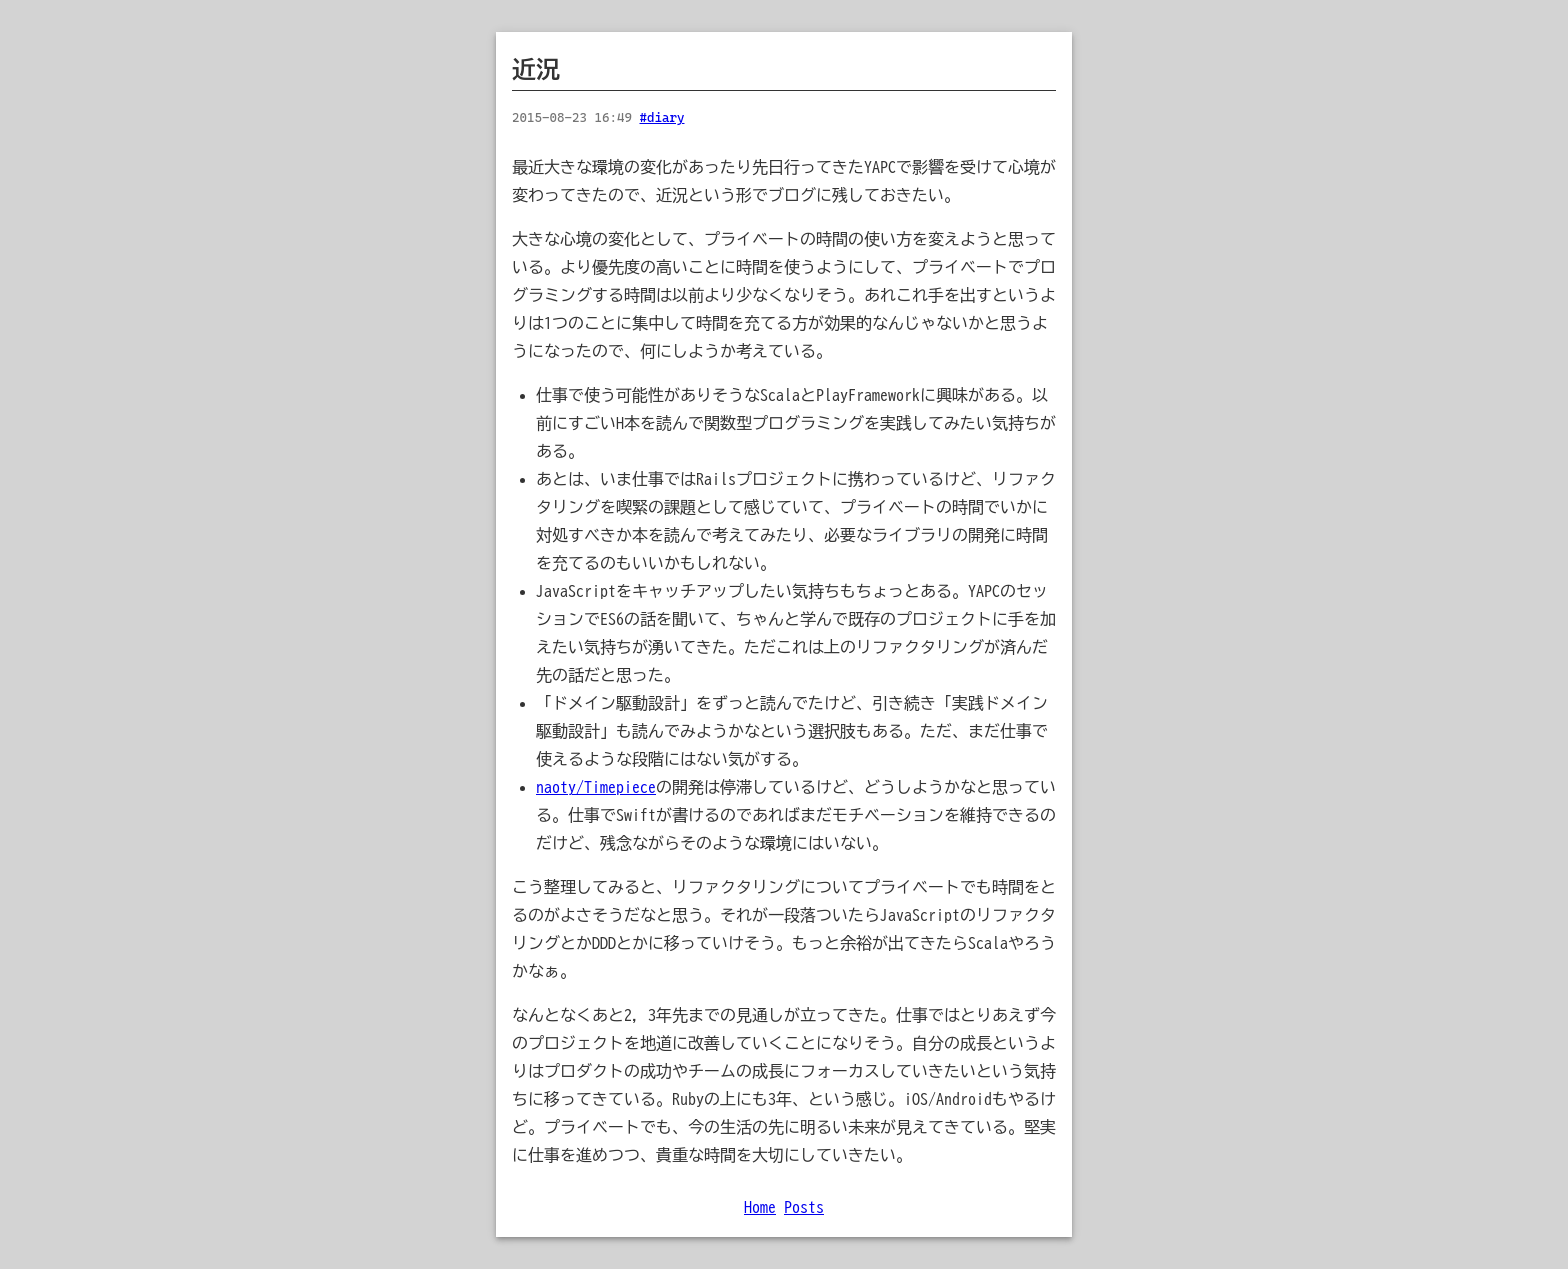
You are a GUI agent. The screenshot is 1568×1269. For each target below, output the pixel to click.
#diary (661, 117)
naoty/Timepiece (596, 787)
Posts (804, 1207)
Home (760, 1207)
